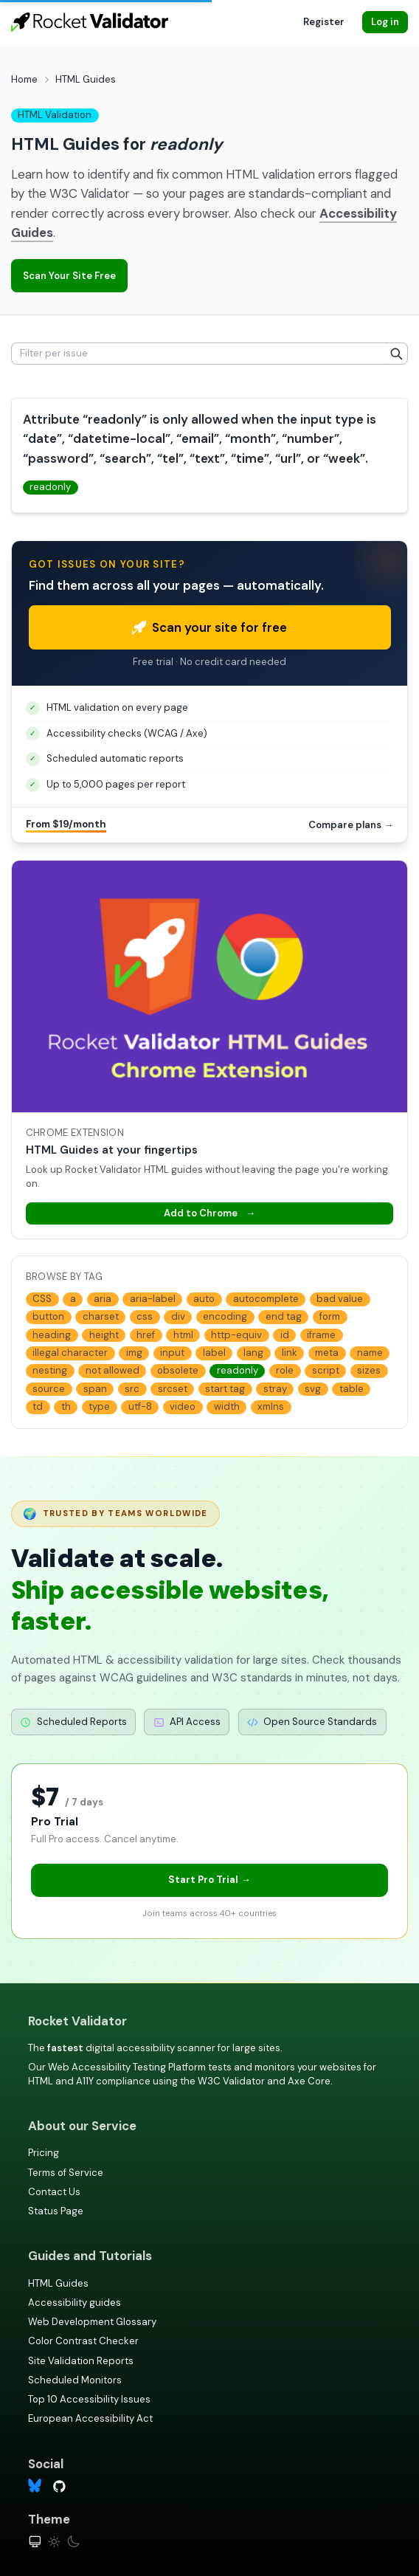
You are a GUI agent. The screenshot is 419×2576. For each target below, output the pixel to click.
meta (327, 1352)
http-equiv (236, 1335)
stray (275, 1388)
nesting (49, 1370)
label (214, 1352)
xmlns (270, 1406)
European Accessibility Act (90, 2418)
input (172, 1352)
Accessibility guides (74, 2302)
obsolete (177, 1370)
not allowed (112, 1370)
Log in (385, 22)
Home (24, 79)
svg (313, 1388)
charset (101, 1316)
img (134, 1352)
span (95, 1388)
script (325, 1370)
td (37, 1406)
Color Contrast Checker (83, 2341)
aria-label (153, 1298)
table (351, 1388)
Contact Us (54, 2192)
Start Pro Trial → (209, 1879)
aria (102, 1298)
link (289, 1352)
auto (204, 1298)
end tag (284, 1316)
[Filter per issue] (199, 353)
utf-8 (140, 1406)
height (104, 1335)
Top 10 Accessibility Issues (89, 2399)
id (284, 1335)
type (99, 1406)
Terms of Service (65, 2172)
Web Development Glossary (92, 2321)
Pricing (43, 2152)
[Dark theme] (73, 2542)
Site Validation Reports (81, 2361)
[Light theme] (54, 2542)
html (183, 1335)
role (285, 1370)
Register (323, 22)
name (370, 1352)
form (329, 1316)
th (66, 1406)
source (48, 1388)
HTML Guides (58, 2283)
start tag (225, 1388)
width (227, 1406)
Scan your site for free (209, 627)
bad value (339, 1298)
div (178, 1316)
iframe (321, 1335)
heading (51, 1335)
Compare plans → (350, 825)
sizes (369, 1370)
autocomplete (266, 1298)
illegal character (70, 1352)
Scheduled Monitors (75, 2380)
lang (253, 1352)
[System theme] (35, 2542)
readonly (50, 487)
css (144, 1316)
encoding (225, 1316)
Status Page (55, 2211)
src (132, 1388)
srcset (172, 1388)
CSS (42, 1298)
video (182, 1406)
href (145, 1335)
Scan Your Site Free (69, 275)
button (48, 1316)
